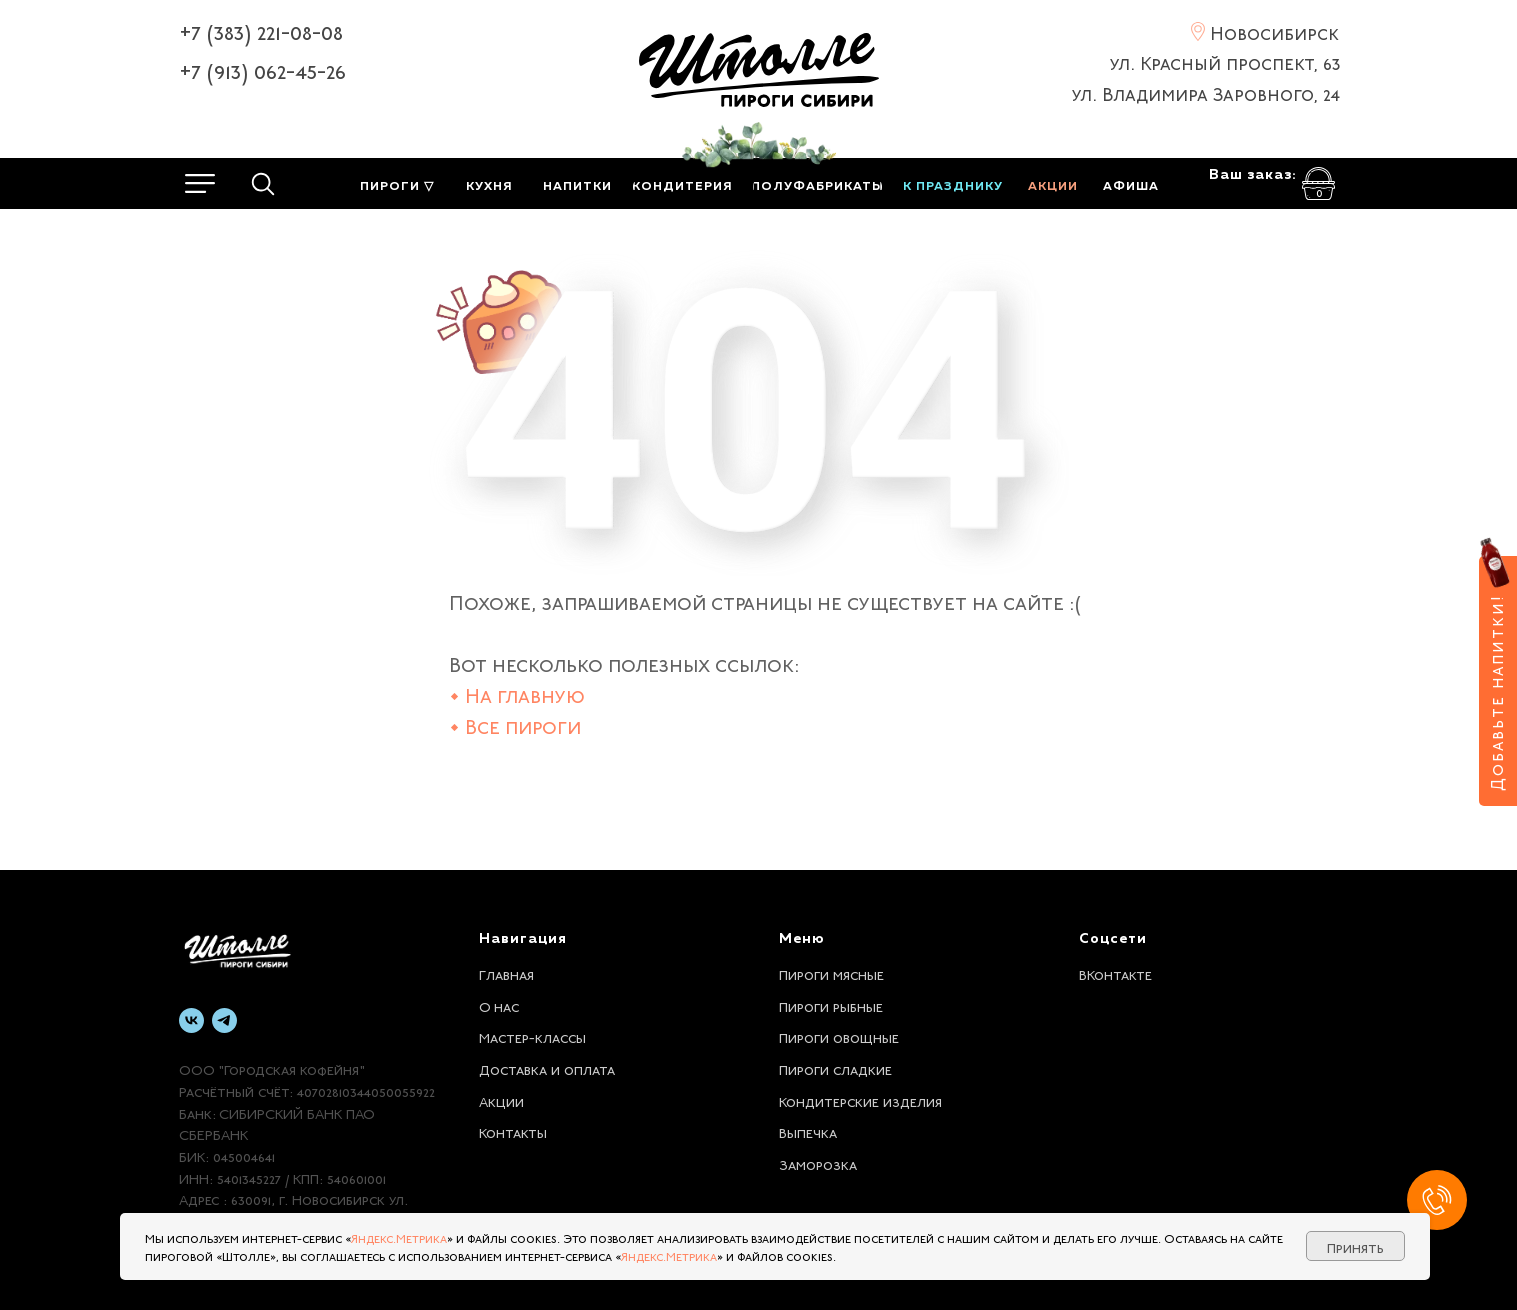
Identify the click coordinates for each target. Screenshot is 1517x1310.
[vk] (191, 1020)
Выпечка (808, 1131)
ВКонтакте (1115, 973)
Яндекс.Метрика (399, 1237)
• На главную (517, 693)
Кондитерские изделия (860, 1100)
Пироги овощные (839, 1036)
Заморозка (818, 1163)
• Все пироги (515, 724)
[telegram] (224, 1020)
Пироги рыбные (831, 1005)
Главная (506, 973)
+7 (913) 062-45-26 (262, 69)
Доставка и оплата (547, 1068)
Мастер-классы (532, 1036)
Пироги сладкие (835, 1068)
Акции (501, 1100)
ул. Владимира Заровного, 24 (1206, 92)
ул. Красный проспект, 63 (1225, 61)
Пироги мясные (831, 973)
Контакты (513, 1131)
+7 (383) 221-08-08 (261, 30)
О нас (499, 1005)
